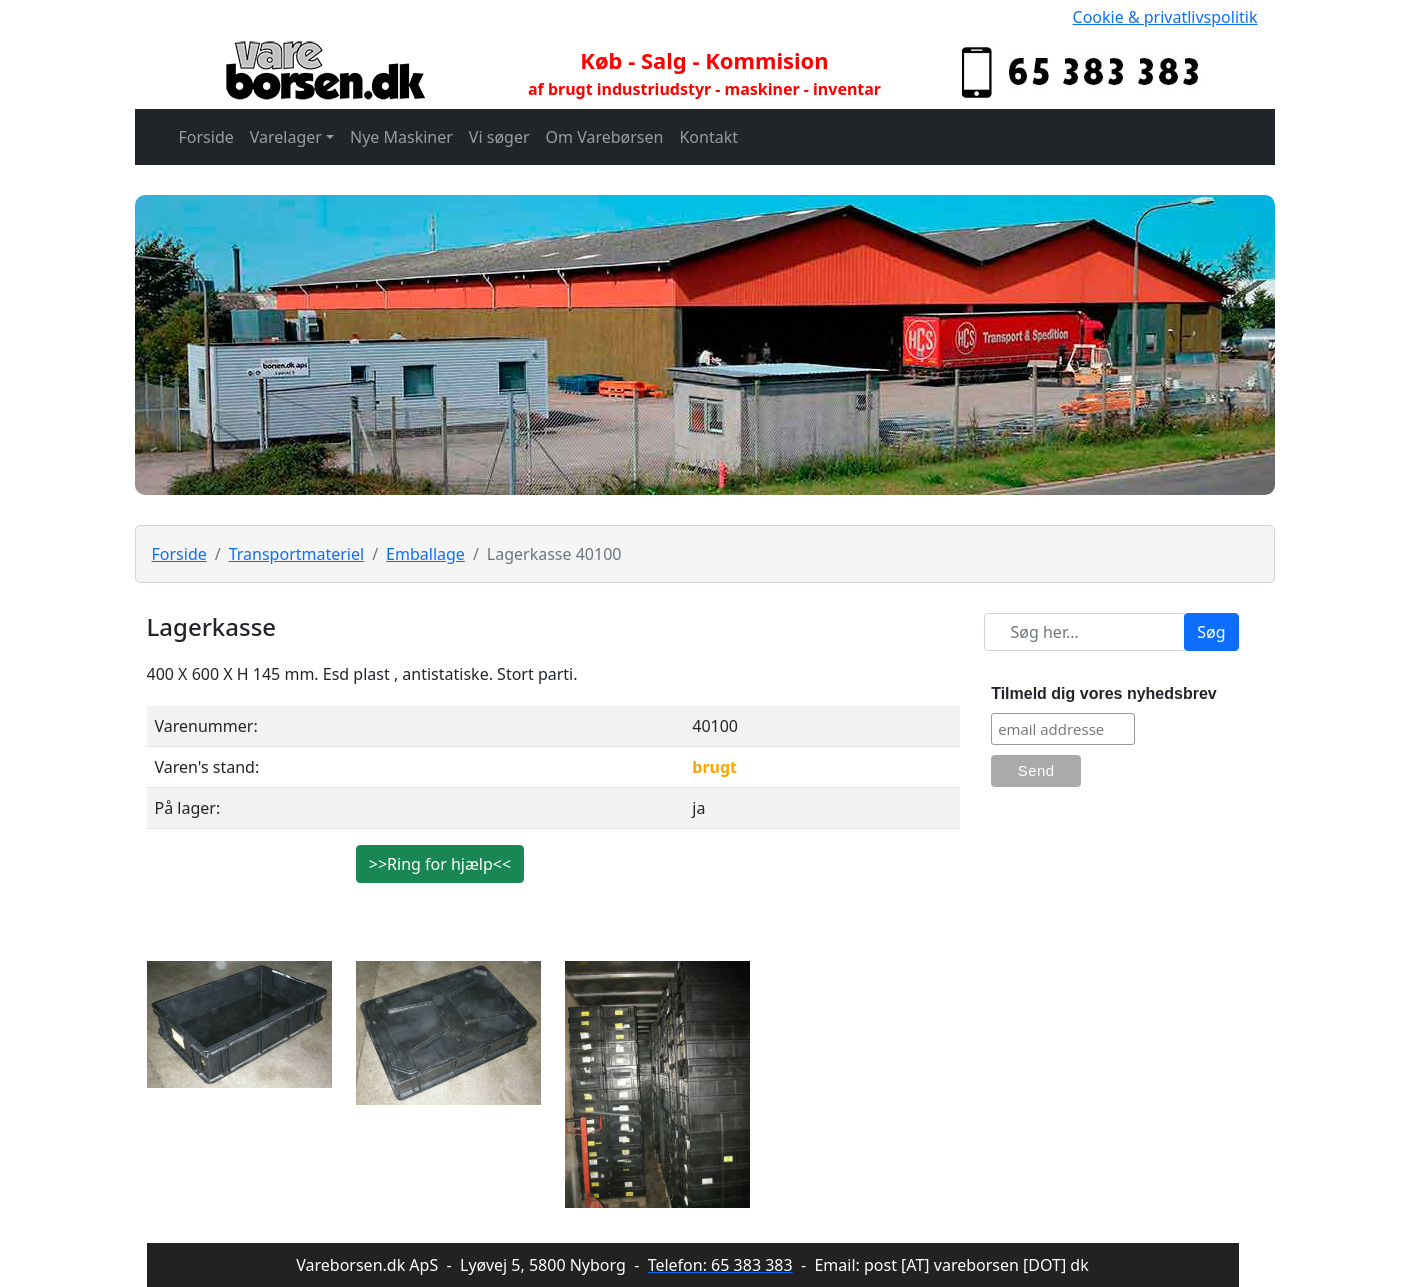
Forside (206, 137)
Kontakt (708, 137)
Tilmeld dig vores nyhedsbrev (1104, 693)
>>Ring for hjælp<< (440, 864)
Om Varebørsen (605, 137)
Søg (1211, 632)
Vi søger (499, 137)
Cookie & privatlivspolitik (1165, 17)
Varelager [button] (286, 137)
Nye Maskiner (401, 137)
